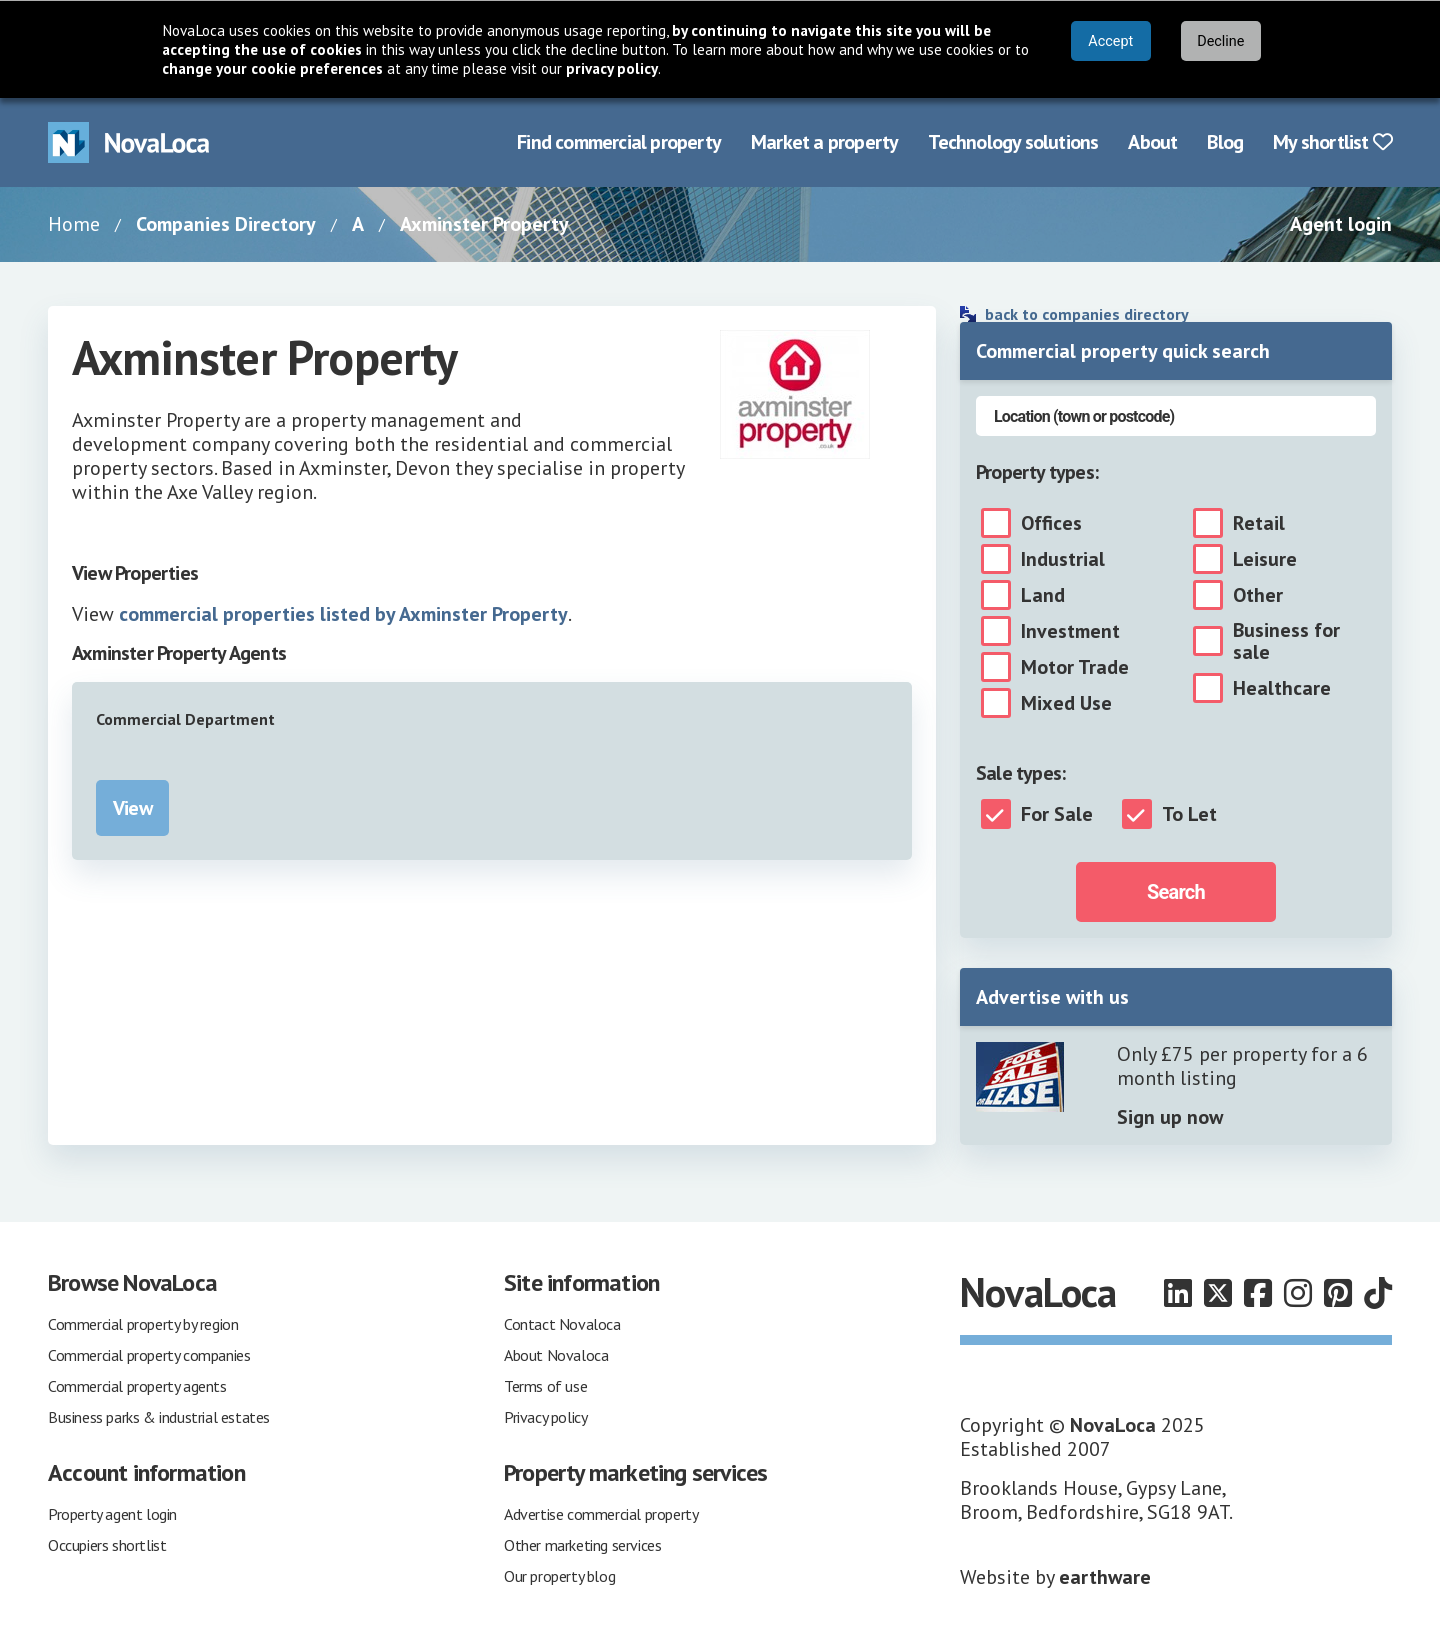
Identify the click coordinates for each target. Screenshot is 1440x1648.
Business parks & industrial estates (159, 1417)
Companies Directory (226, 224)
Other (1258, 595)
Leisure (1265, 559)
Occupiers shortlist (107, 1545)
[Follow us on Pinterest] (1338, 1293)
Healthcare (1282, 688)
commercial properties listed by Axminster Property (343, 614)
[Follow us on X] (1218, 1293)
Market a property (824, 142)
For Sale (1057, 814)
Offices (1051, 523)
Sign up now (1170, 1117)
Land (1043, 595)
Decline (1220, 41)
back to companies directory (1087, 314)
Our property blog (559, 1576)
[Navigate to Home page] (129, 142)
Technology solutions (1013, 142)
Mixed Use (1066, 703)
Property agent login (112, 1514)
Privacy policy (545, 1417)
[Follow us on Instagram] (1298, 1293)
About (1152, 142)
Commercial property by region (143, 1324)
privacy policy (612, 68)
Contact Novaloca (562, 1324)
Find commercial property (619, 142)
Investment (1070, 631)
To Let (1189, 814)
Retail (1259, 523)
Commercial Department (185, 719)
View (132, 808)
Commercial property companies (149, 1355)
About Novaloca (556, 1355)
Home (74, 224)
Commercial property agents (137, 1386)
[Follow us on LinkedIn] (1178, 1293)
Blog (1225, 142)
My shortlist (1332, 142)
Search (1176, 892)
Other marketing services (582, 1545)
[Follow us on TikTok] (1378, 1293)
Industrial (1063, 559)
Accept (1110, 41)
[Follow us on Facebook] (1258, 1293)
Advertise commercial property (601, 1514)
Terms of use (545, 1386)
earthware (1105, 1577)
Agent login (1341, 224)
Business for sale (1286, 641)
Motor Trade (1075, 667)
